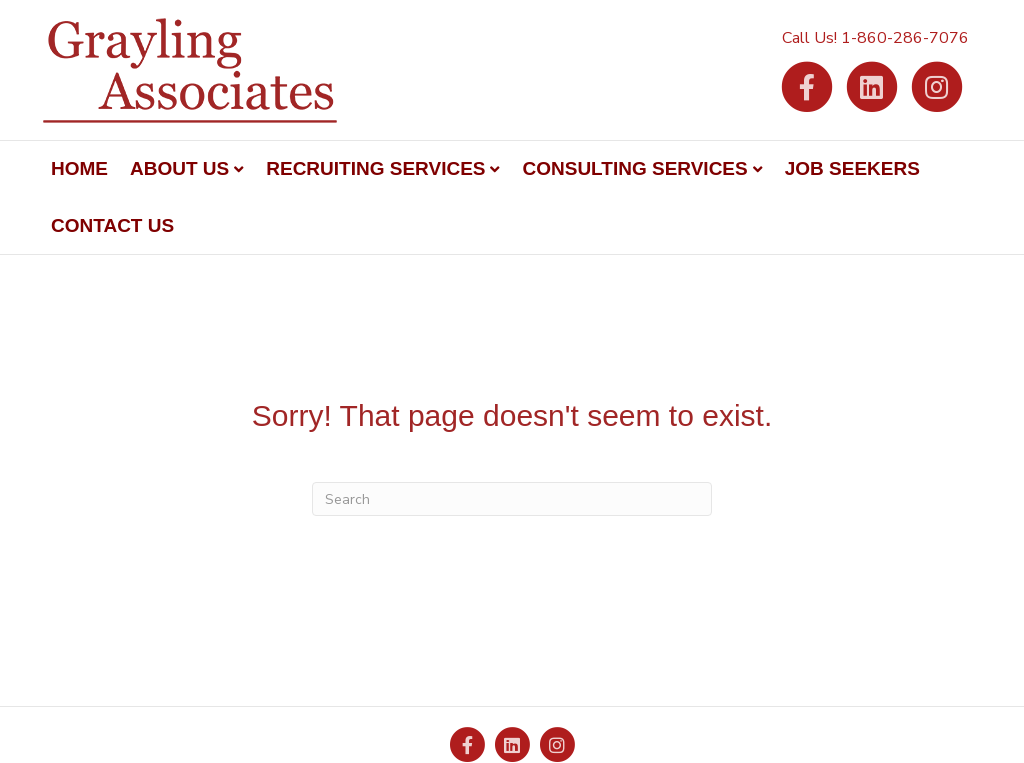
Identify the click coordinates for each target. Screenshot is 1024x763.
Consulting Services (634, 168)
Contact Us (112, 225)
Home (79, 168)
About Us (179, 168)
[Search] (512, 499)
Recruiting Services (375, 168)
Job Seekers (852, 168)
